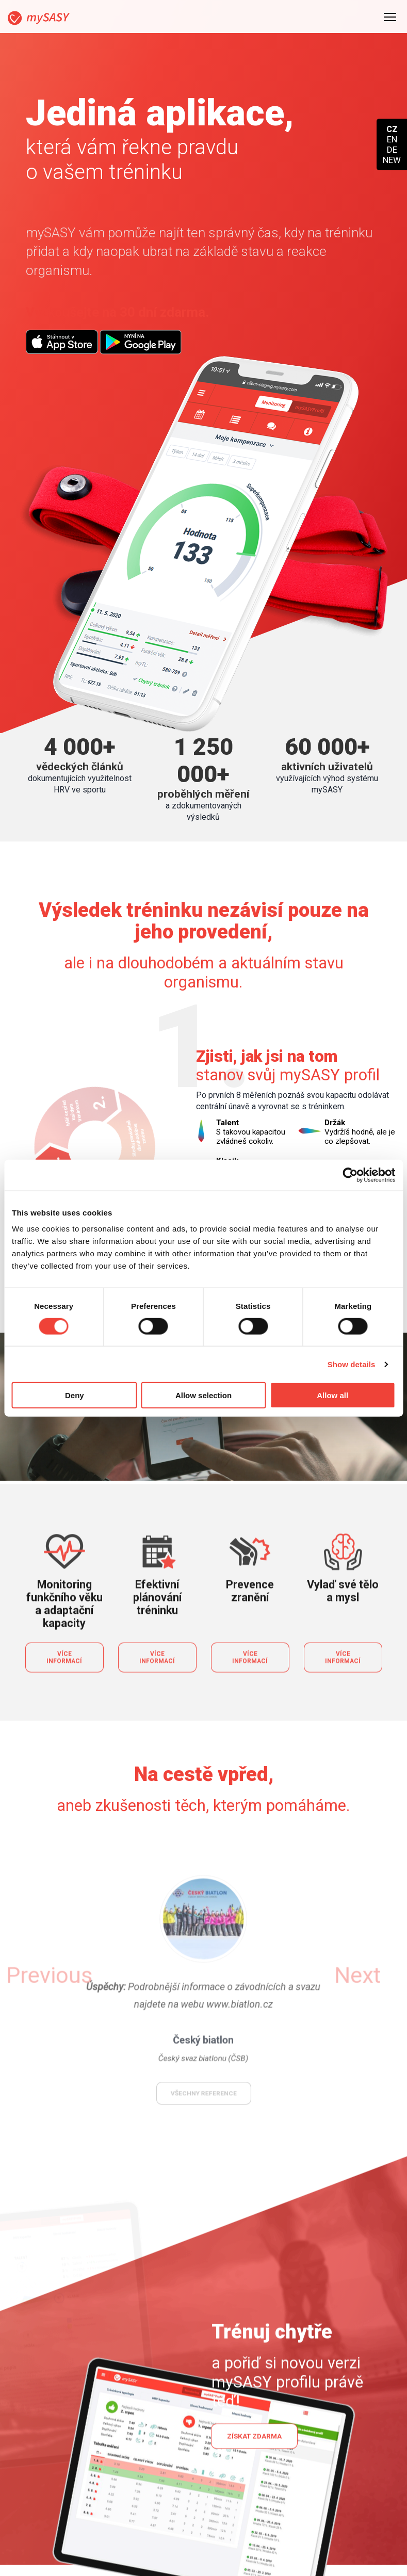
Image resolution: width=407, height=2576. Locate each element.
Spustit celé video (205, 1085)
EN (392, 139)
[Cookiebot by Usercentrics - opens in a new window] (350, 1174)
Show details (352, 1363)
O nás (284, 2560)
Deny (74, 1395)
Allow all (332, 1395)
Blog (158, 2560)
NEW (392, 160)
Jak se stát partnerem (315, 2527)
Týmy (159, 2544)
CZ (392, 129)
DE (392, 149)
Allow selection (203, 1395)
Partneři (288, 2544)
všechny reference (203, 1687)
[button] (98, 1606)
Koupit (161, 2527)
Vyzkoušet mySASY (281, 880)
